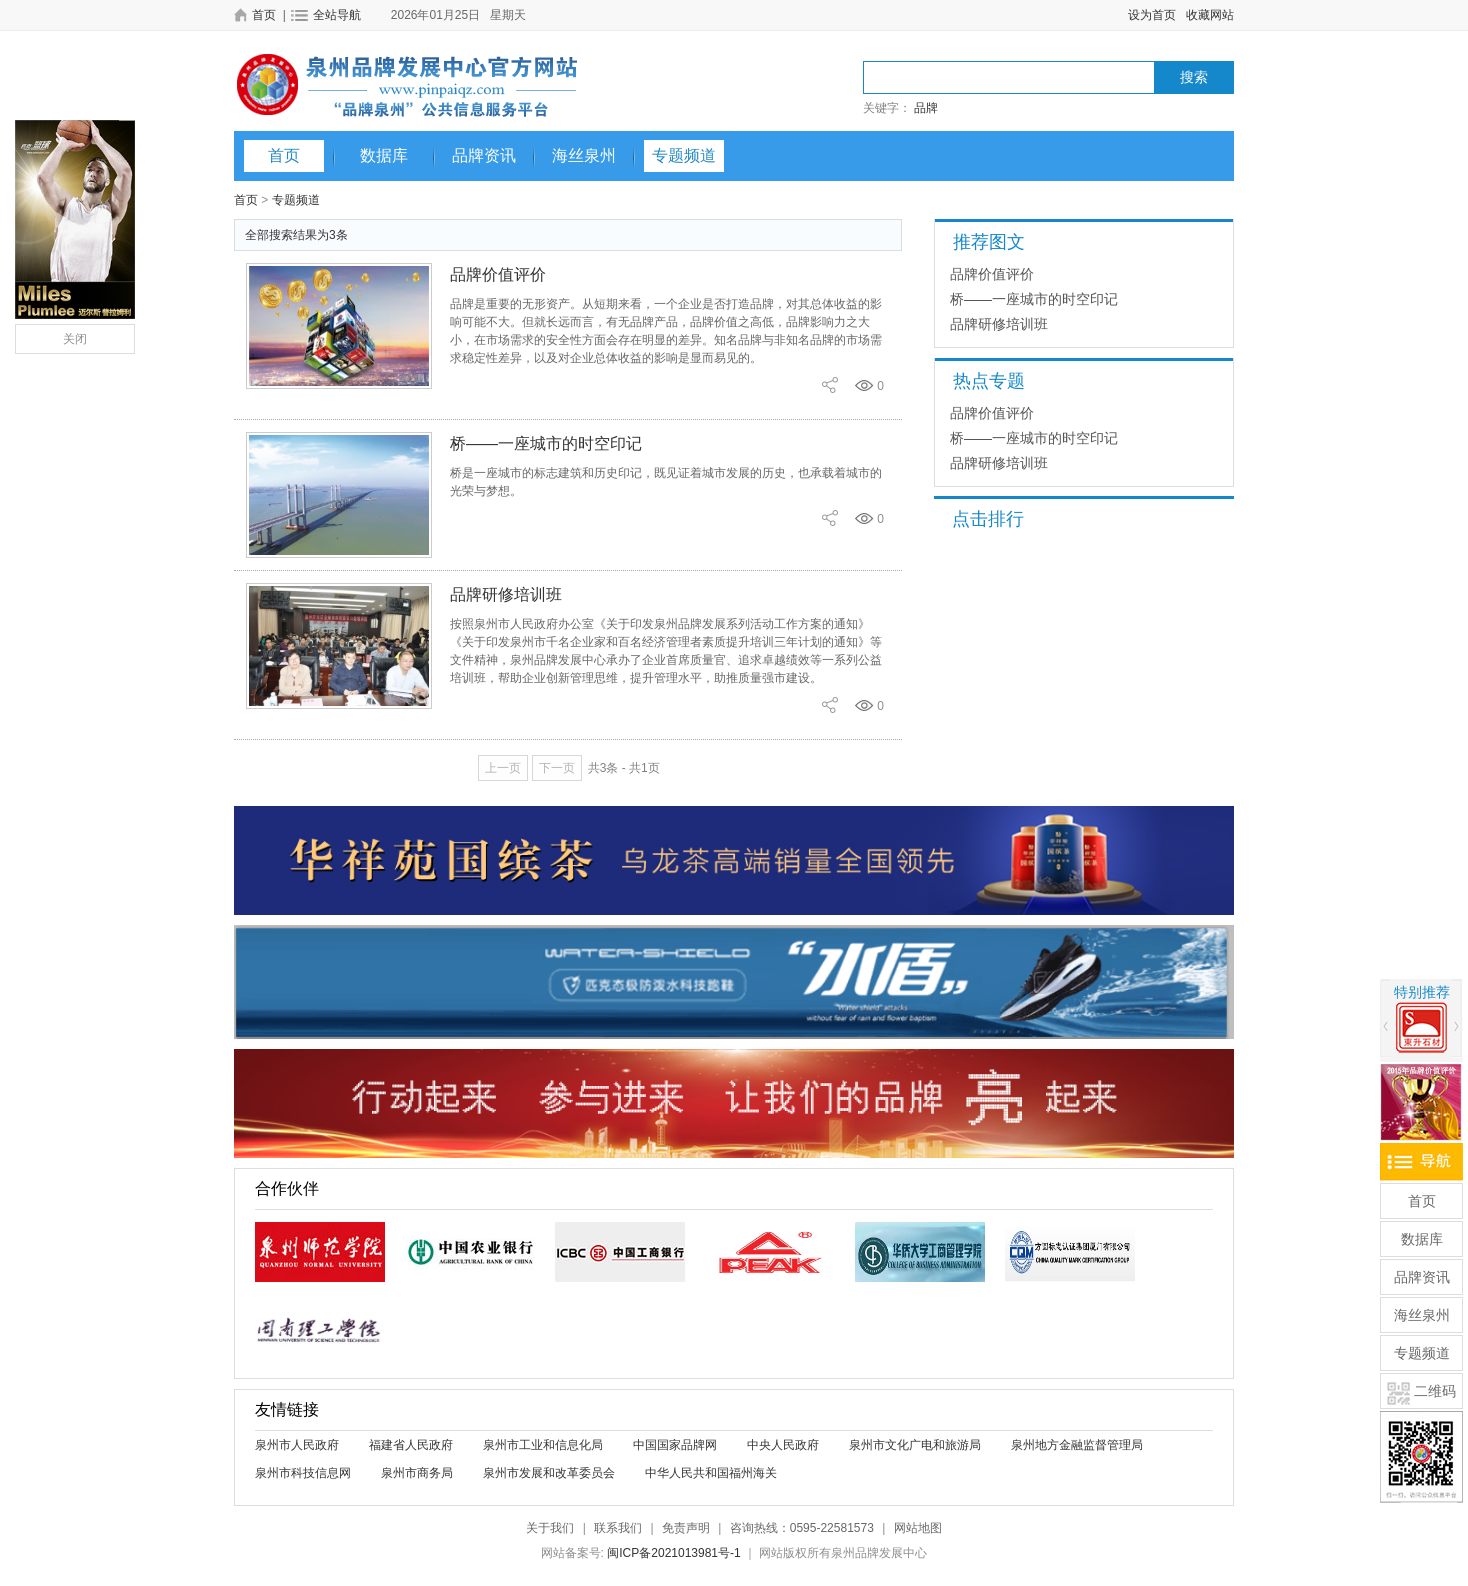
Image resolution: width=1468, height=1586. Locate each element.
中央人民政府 (783, 1445)
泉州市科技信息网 (303, 1473)
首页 (284, 155)
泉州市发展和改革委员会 (549, 1473)
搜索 (1194, 77)
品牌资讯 (484, 155)
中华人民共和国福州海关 (711, 1473)
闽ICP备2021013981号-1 (673, 1553)
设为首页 (1152, 15)
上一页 (503, 768)
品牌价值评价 (498, 274)
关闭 (75, 339)
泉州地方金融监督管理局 (1077, 1445)
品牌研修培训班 (506, 594)
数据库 (384, 155)
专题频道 (684, 155)
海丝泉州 (584, 155)
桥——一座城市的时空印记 (546, 443)
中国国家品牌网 (675, 1445)
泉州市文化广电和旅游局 (915, 1445)
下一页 (557, 768)
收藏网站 (1210, 15)
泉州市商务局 (417, 1473)
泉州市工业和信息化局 (543, 1445)
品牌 (926, 108)
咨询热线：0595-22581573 (802, 1528)
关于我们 (550, 1528)
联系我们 (618, 1528)
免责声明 (686, 1528)
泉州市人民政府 (297, 1445)
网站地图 (918, 1528)
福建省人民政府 (411, 1445)
